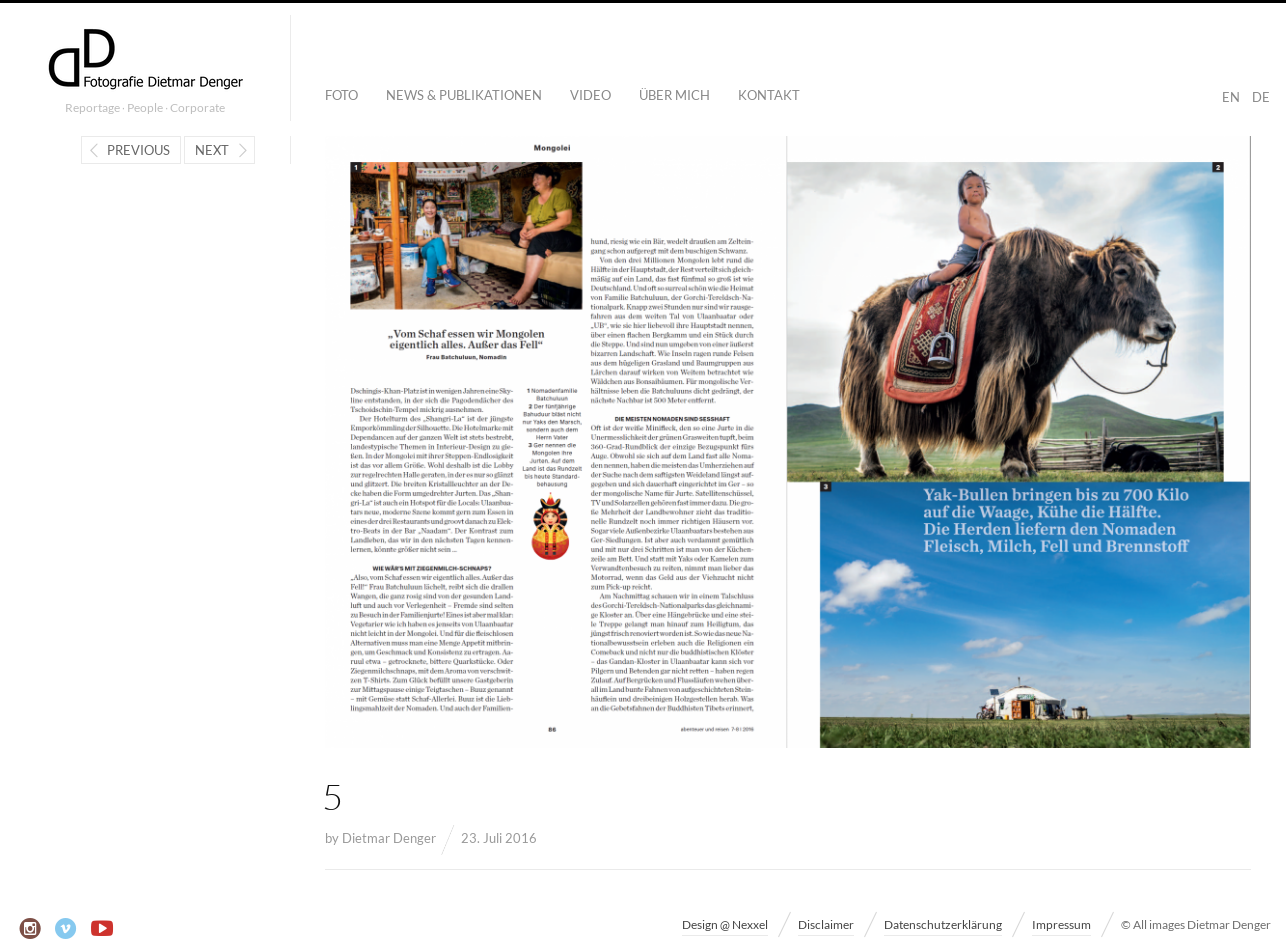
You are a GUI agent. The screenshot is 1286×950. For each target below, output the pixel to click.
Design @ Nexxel (725, 924)
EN (1231, 97)
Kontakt (769, 95)
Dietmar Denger (389, 838)
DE (1261, 97)
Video (590, 95)
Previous (138, 150)
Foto (341, 95)
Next (212, 150)
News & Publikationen (464, 95)
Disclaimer (826, 924)
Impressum (1061, 924)
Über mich (674, 95)
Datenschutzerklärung (943, 924)
